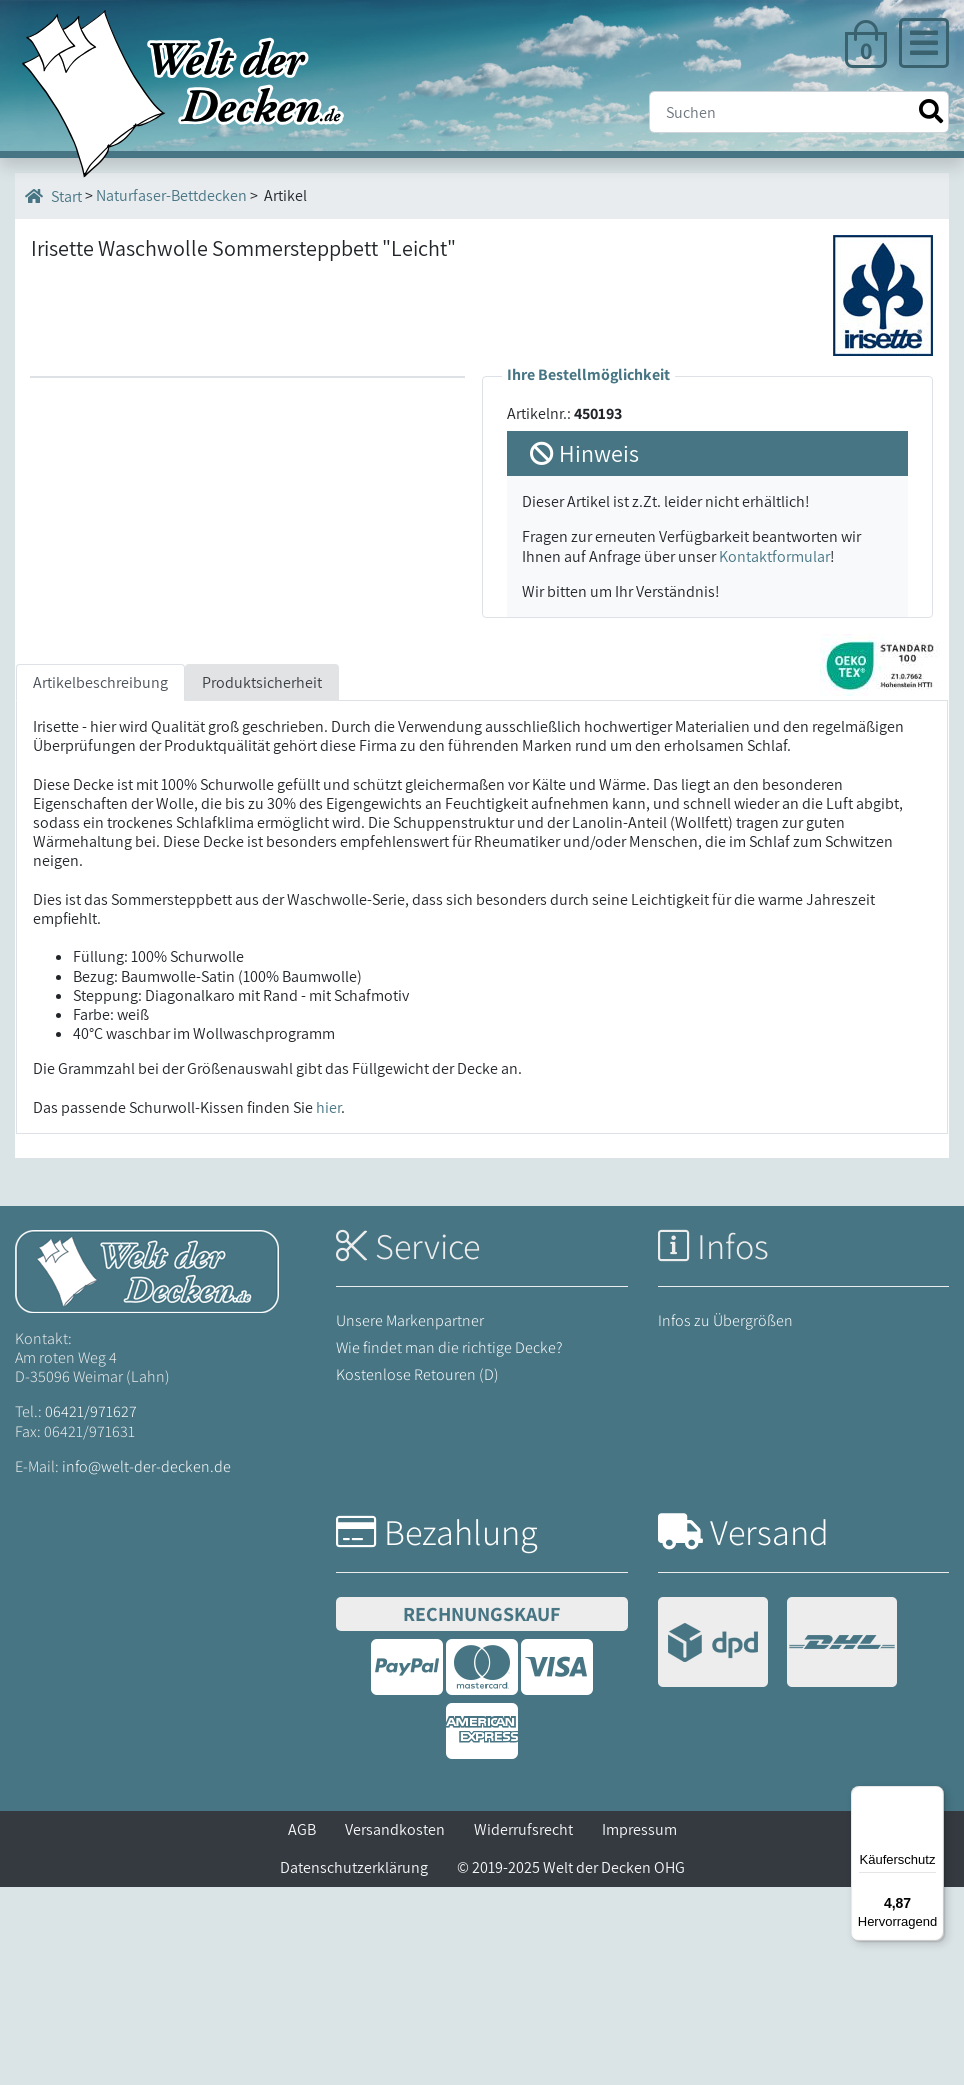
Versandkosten (395, 2027)
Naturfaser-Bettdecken (171, 195)
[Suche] (799, 112)
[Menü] (932, 1798)
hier (328, 1305)
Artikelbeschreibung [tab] (100, 880)
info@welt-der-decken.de (146, 1664)
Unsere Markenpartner (410, 1518)
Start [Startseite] (53, 196)
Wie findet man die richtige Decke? (449, 1545)
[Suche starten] (931, 111)
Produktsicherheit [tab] (262, 880)
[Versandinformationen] (777, 1842)
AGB (302, 2027)
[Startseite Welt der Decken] (147, 1467)
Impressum (639, 2027)
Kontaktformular (774, 556)
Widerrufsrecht (523, 2027)
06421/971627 (91, 1610)
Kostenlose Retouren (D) (417, 1573)
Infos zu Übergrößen (725, 1518)
